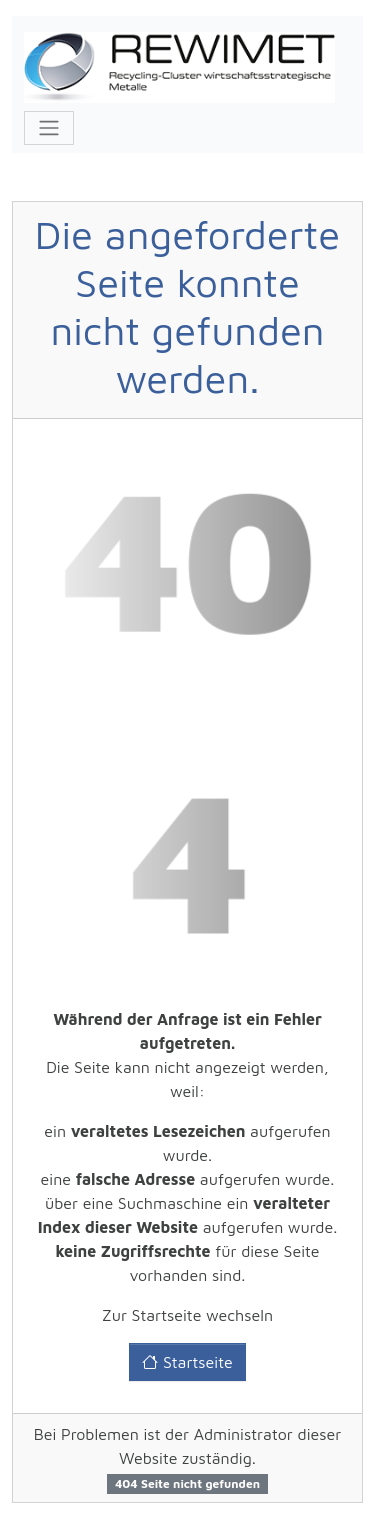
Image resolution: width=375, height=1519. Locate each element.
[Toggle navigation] (49, 128)
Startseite (187, 1362)
